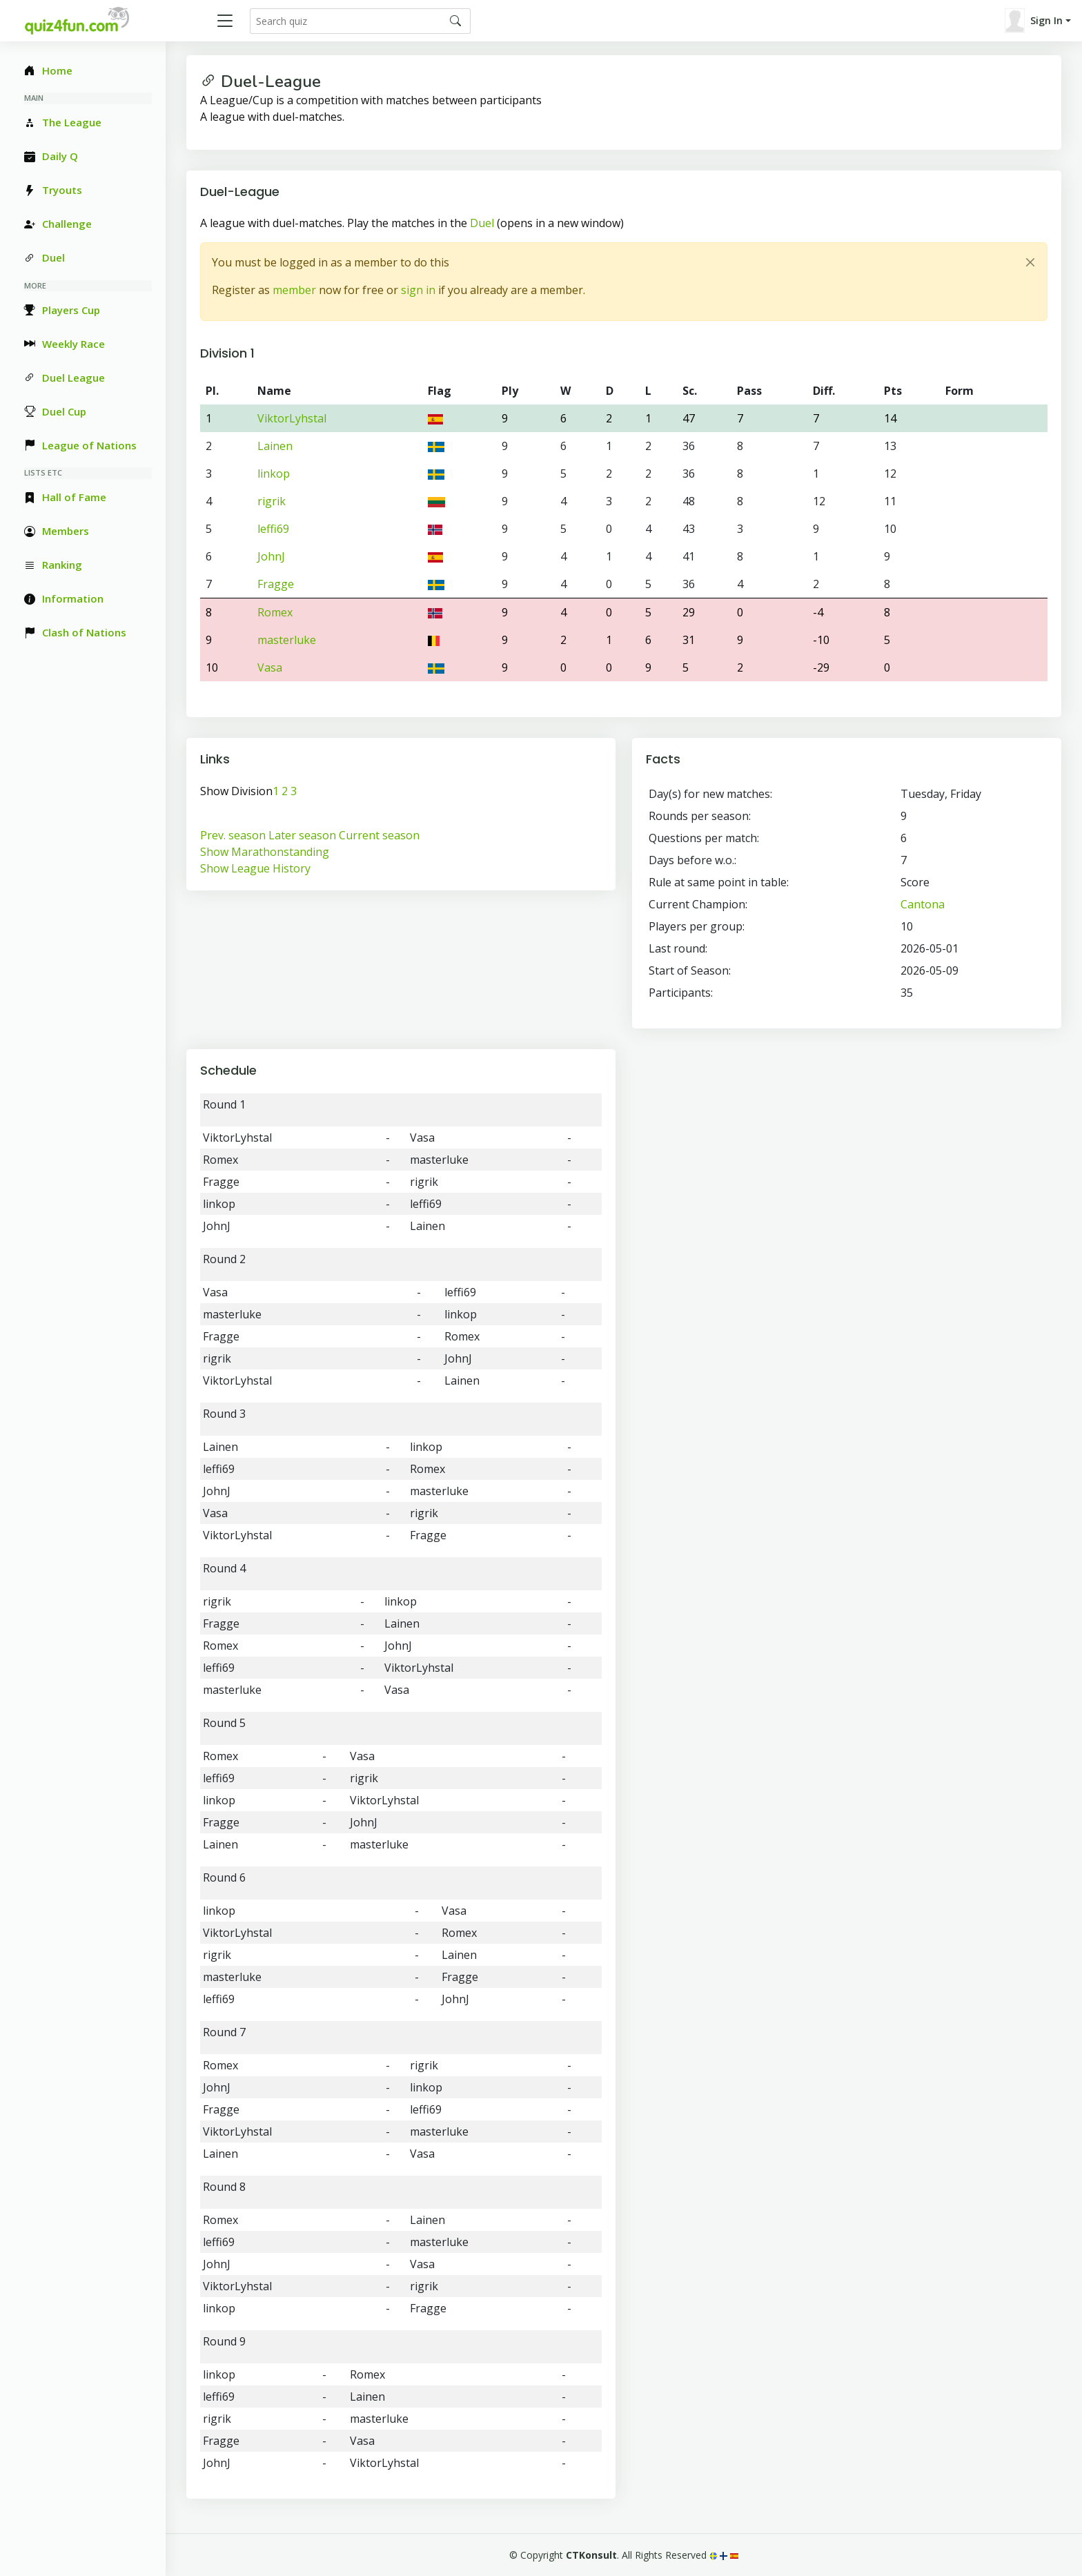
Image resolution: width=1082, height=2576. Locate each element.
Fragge (275, 584)
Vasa (269, 667)
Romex (275, 612)
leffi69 (273, 528)
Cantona (923, 904)
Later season (302, 835)
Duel (482, 223)
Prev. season (233, 835)
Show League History (255, 868)
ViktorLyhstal (291, 418)
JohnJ (271, 556)
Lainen (275, 445)
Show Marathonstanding (264, 851)
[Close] (1030, 262)
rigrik (271, 501)
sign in (418, 289)
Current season (379, 835)
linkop (273, 473)
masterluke (286, 639)
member (294, 289)
